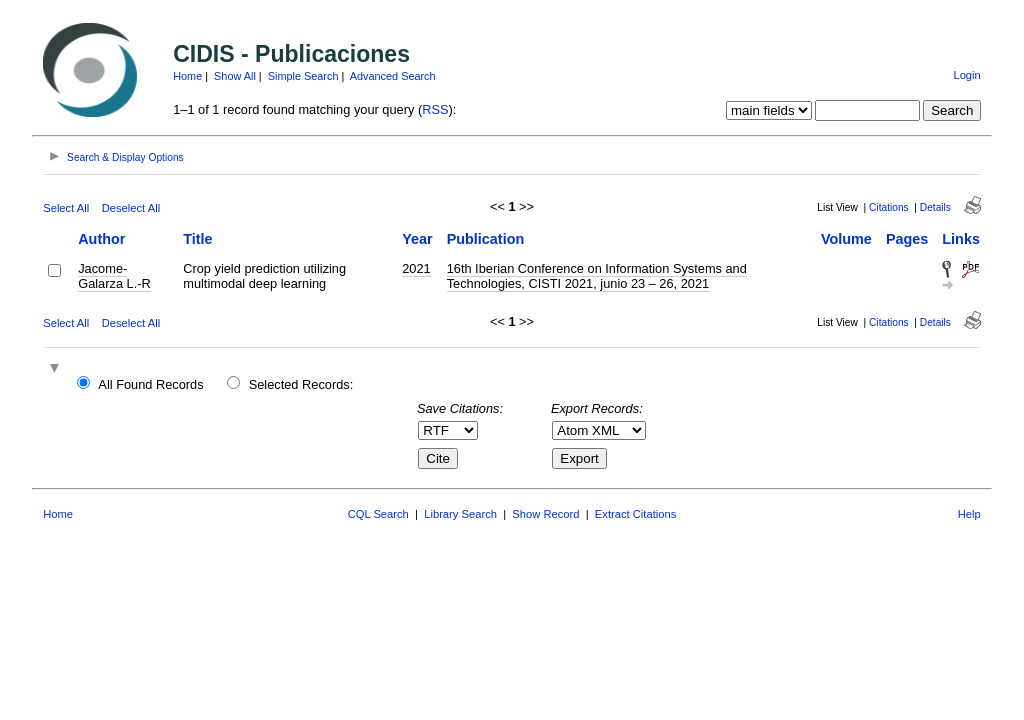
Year (417, 239)
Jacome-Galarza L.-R (114, 276)
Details (935, 207)
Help (969, 514)
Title (197, 239)
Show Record (545, 514)
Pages (907, 239)
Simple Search (303, 76)
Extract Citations (635, 514)
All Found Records (150, 384)
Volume (846, 239)
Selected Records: (301, 384)
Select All (66, 208)
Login (966, 75)
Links (961, 239)
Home (187, 76)
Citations (889, 207)
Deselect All (131, 208)
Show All (235, 76)
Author (101, 239)
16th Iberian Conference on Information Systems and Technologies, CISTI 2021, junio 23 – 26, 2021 (597, 276)
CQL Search (378, 514)
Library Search (460, 514)
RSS (435, 109)
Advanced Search (393, 76)
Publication (486, 239)
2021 (416, 268)
